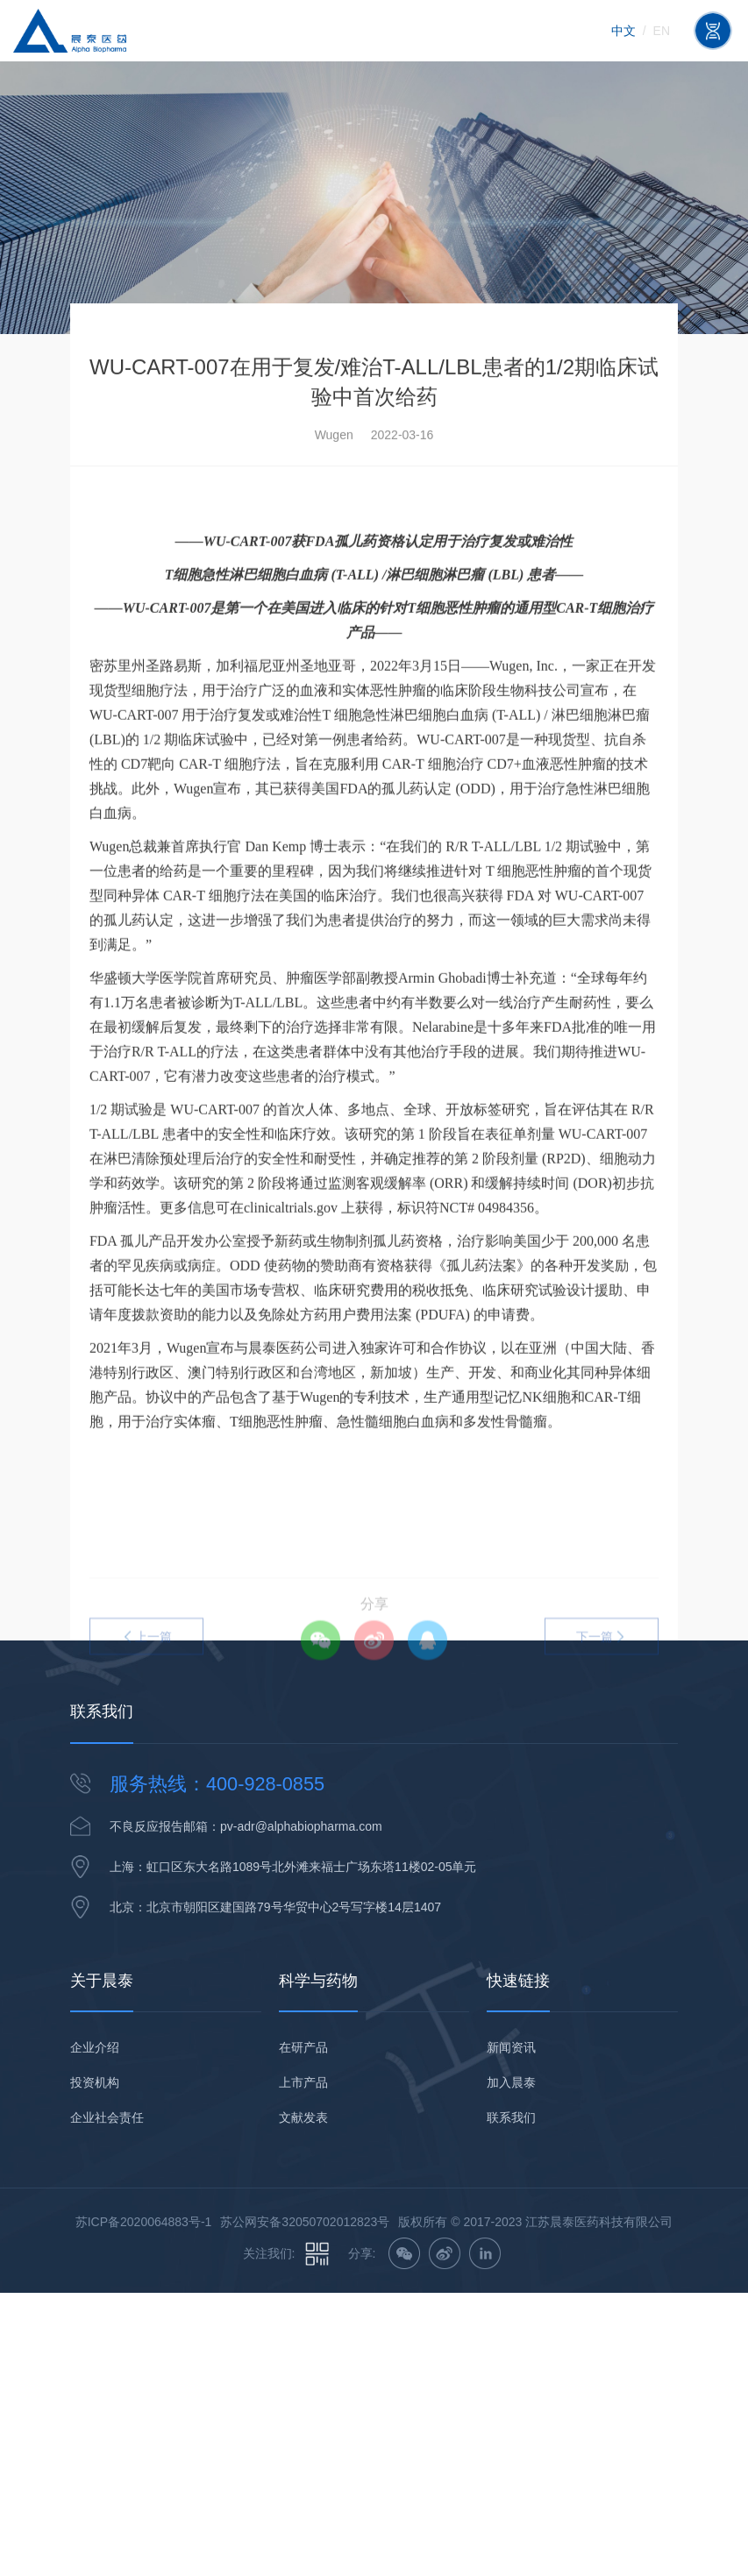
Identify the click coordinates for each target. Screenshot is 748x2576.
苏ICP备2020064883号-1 (143, 2222)
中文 (623, 31)
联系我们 (511, 2117)
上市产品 (303, 2082)
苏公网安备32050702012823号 (304, 2222)
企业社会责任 (107, 2117)
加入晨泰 (511, 2082)
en (661, 31)
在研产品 (303, 2047)
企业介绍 (94, 2047)
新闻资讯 (511, 2047)
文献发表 (303, 2117)
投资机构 (94, 2082)
